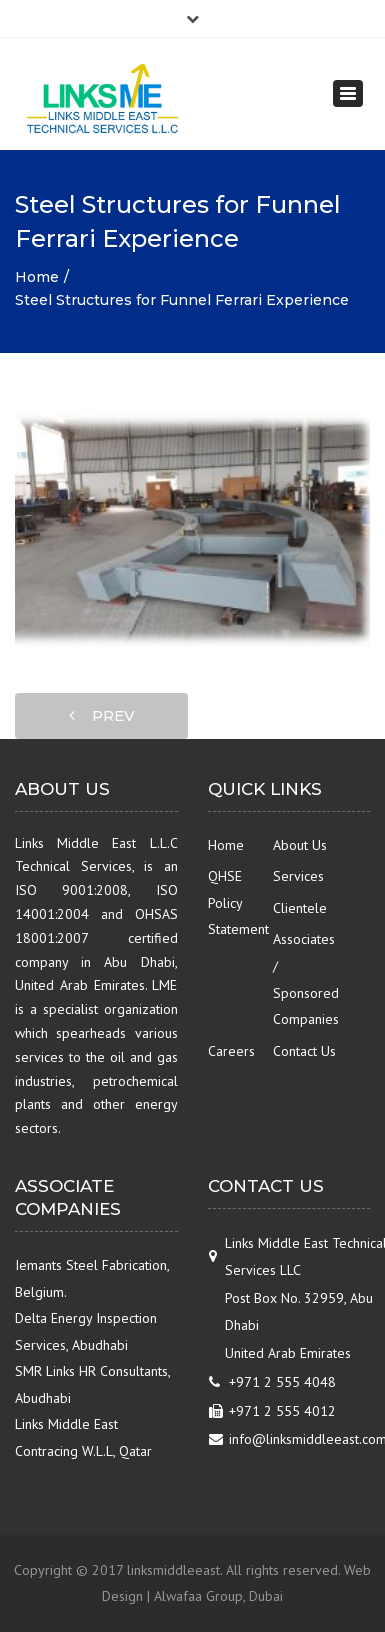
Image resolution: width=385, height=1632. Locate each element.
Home (37, 277)
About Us (300, 845)
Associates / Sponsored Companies (305, 979)
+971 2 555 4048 (282, 1382)
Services (298, 876)
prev (102, 715)
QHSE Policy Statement (238, 902)
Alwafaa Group (198, 1596)
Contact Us (304, 1051)
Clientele (300, 908)
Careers (231, 1051)
